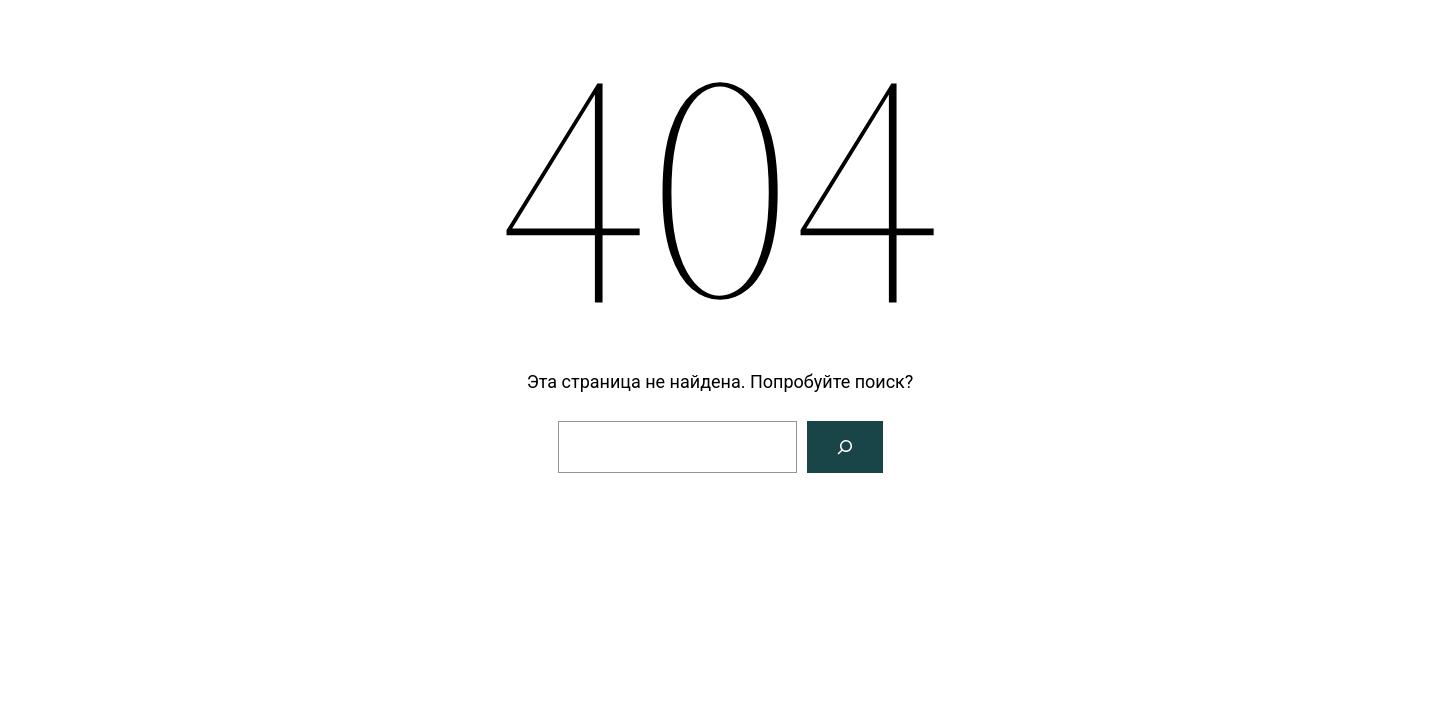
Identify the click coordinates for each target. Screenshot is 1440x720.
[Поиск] (845, 447)
